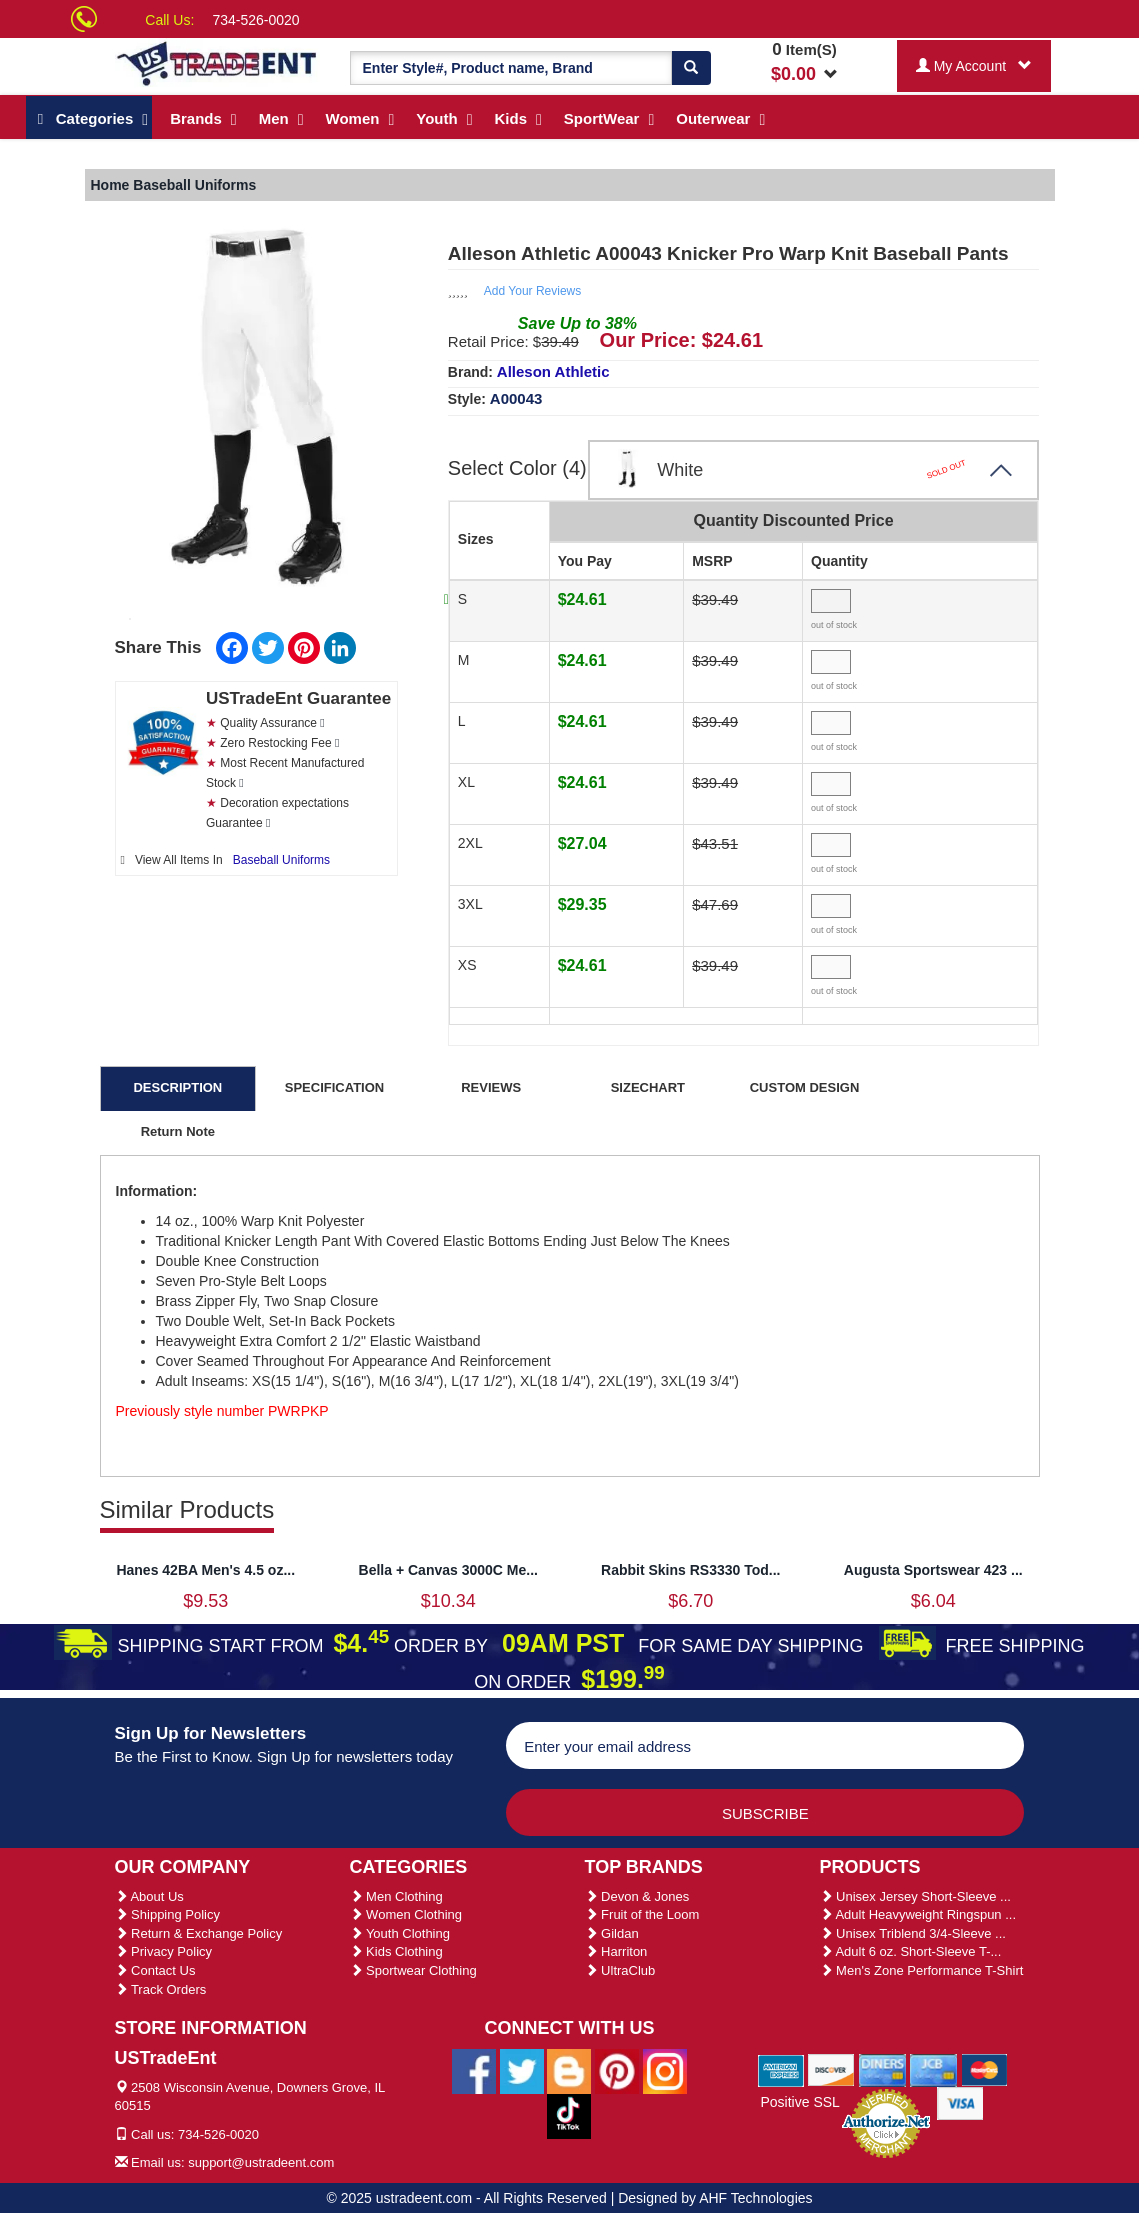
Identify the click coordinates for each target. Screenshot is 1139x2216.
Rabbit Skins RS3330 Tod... (690, 1570)
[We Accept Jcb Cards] (933, 2069)
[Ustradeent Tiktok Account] (569, 2115)
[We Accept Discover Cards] (831, 2069)
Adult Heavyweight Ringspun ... (918, 1914)
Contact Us (155, 1970)
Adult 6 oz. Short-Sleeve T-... (911, 1951)
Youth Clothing (400, 1933)
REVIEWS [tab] (491, 1087)
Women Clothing (406, 1914)
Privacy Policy (164, 1951)
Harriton (616, 1951)
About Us (149, 1896)
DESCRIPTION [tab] (177, 1087)
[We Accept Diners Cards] (882, 2069)
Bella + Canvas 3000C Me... (448, 1570)
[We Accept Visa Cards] (960, 2102)
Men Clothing (396, 1896)
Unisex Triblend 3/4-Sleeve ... (913, 1933)
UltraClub (620, 1970)
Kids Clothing (396, 1951)
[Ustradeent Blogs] (569, 2070)
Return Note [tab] (178, 1131)
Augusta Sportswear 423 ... (933, 1570)
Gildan (612, 1933)
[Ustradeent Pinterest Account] (617, 2070)
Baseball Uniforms (281, 860)
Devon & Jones (637, 1896)
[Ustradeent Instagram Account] (665, 2070)
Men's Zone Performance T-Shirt (922, 1970)
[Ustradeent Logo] (217, 62)
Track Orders (161, 1989)
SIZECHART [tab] (648, 1087)
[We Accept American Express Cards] (781, 2069)
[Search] (691, 68)
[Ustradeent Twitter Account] (522, 2070)
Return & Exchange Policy (199, 1933)
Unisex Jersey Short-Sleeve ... (915, 1896)
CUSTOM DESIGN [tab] (805, 1087)
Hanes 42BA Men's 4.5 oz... (205, 1570)
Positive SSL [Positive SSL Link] (799, 2102)
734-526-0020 (255, 20)
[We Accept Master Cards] (984, 2069)
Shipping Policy (168, 1914)
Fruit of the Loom (642, 1914)
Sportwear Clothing (413, 1970)
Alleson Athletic (553, 371)
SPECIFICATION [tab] (334, 1087)
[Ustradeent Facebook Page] (474, 2070)
